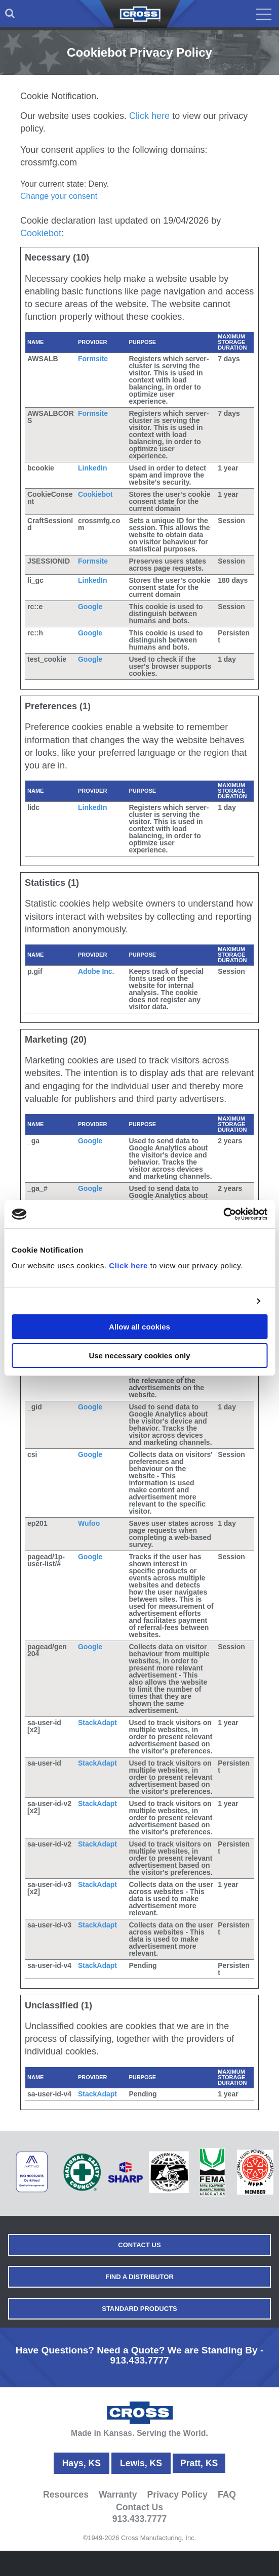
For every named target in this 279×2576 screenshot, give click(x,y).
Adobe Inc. (96, 971)
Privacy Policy (177, 2494)
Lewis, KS (141, 2463)
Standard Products (139, 2308)
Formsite (93, 359)
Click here (128, 1265)
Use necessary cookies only (139, 1355)
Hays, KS (81, 2463)
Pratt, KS (199, 2463)
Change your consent (58, 196)
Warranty (118, 2494)
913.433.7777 (139, 2360)
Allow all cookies (139, 1326)
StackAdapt (97, 1723)
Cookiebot (40, 233)
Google (90, 607)
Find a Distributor (139, 2277)
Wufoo (89, 1523)
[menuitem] (10, 13)
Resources (66, 2494)
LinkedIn (92, 468)
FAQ (227, 2494)
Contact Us (139, 2245)
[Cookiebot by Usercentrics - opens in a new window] (223, 1214)
